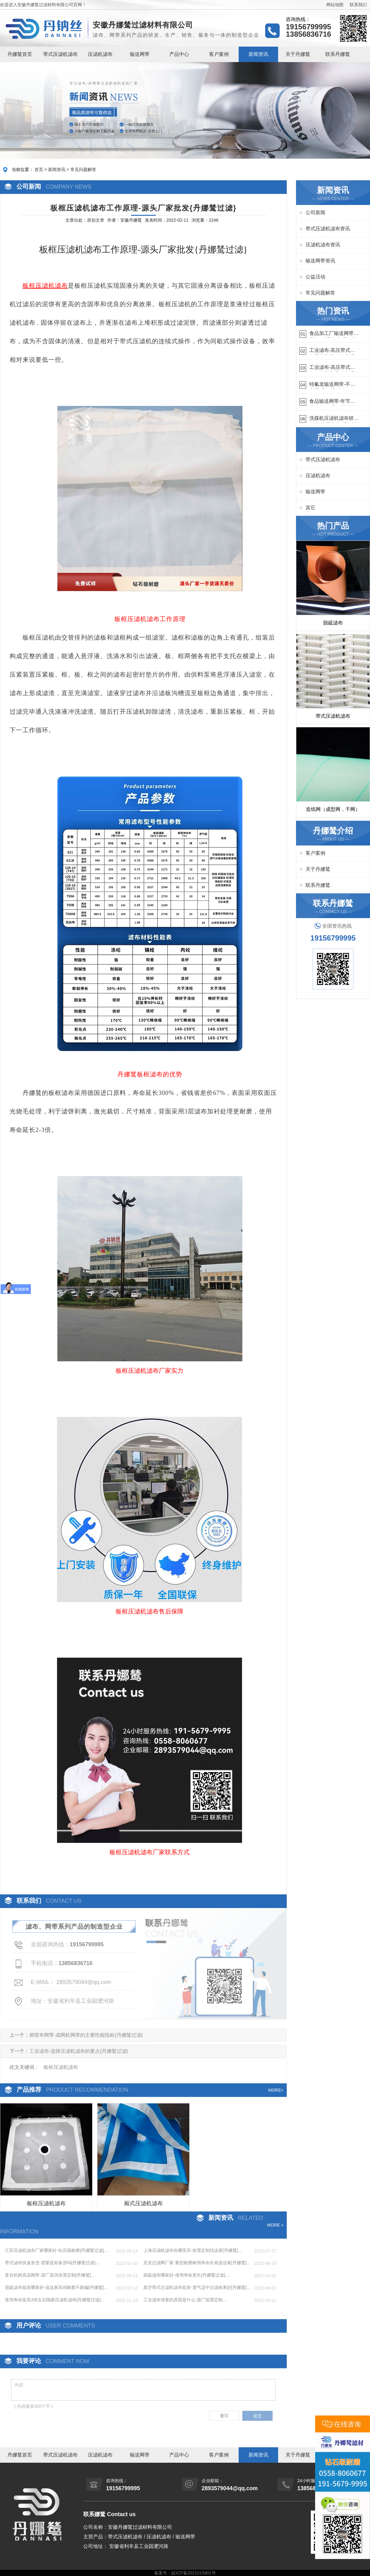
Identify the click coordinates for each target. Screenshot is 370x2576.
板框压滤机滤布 (46, 2203)
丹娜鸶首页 (19, 54)
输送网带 (140, 54)
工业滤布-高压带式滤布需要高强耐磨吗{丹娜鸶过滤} (332, 351)
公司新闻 (315, 212)
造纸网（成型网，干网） (333, 809)
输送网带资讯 (320, 260)
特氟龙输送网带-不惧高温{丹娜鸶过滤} (332, 385)
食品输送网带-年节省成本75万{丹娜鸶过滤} (333, 402)
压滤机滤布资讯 (323, 244)
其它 (310, 507)
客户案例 (219, 54)
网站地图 (334, 4)
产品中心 (179, 54)
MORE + (275, 2225)
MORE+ (276, 2090)
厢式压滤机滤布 (143, 2203)
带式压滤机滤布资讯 (328, 228)
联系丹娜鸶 (337, 54)
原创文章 (95, 220)
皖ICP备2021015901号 (193, 2572)
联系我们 (358, 4)
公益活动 (315, 276)
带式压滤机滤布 (60, 54)
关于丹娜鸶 (298, 54)
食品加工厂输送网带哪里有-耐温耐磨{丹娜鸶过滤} (334, 334)
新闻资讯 (258, 54)
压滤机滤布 (100, 54)
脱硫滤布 (333, 622)
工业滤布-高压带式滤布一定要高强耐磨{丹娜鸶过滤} (332, 368)
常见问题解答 (83, 169)
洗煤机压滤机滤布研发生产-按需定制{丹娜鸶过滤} (334, 419)
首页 (39, 169)
